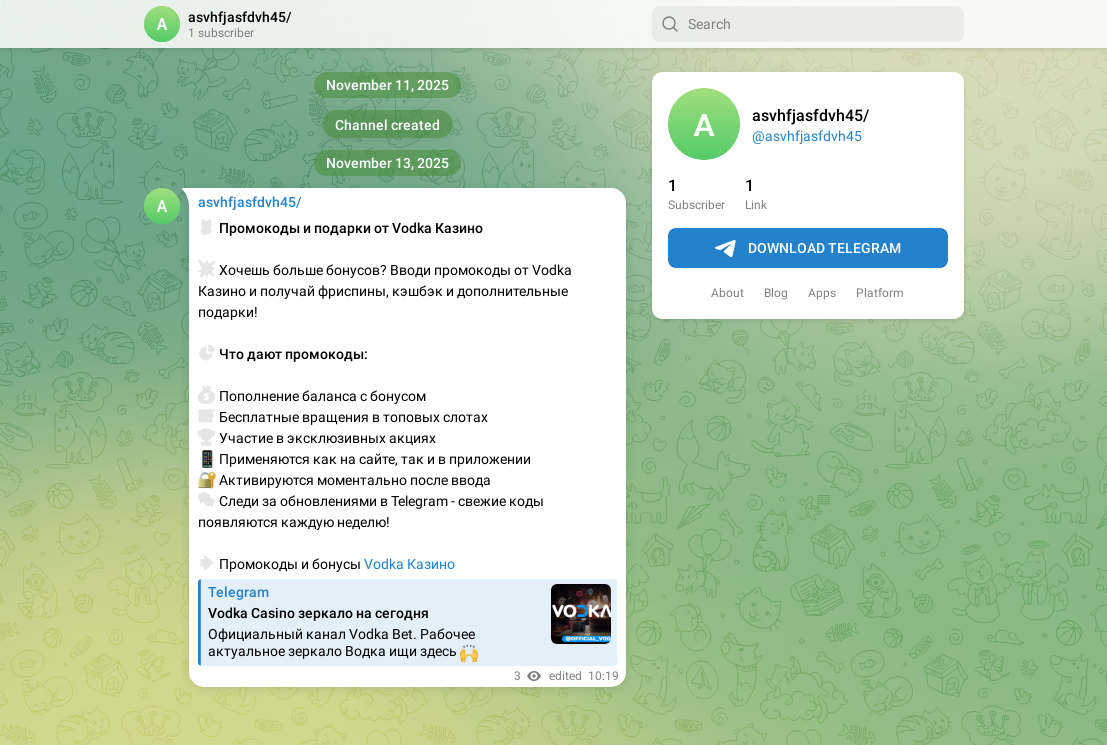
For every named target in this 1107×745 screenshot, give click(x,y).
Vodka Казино (409, 564)
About (727, 293)
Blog (776, 293)
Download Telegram (808, 249)
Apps (822, 293)
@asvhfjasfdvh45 (807, 136)
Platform (880, 293)
